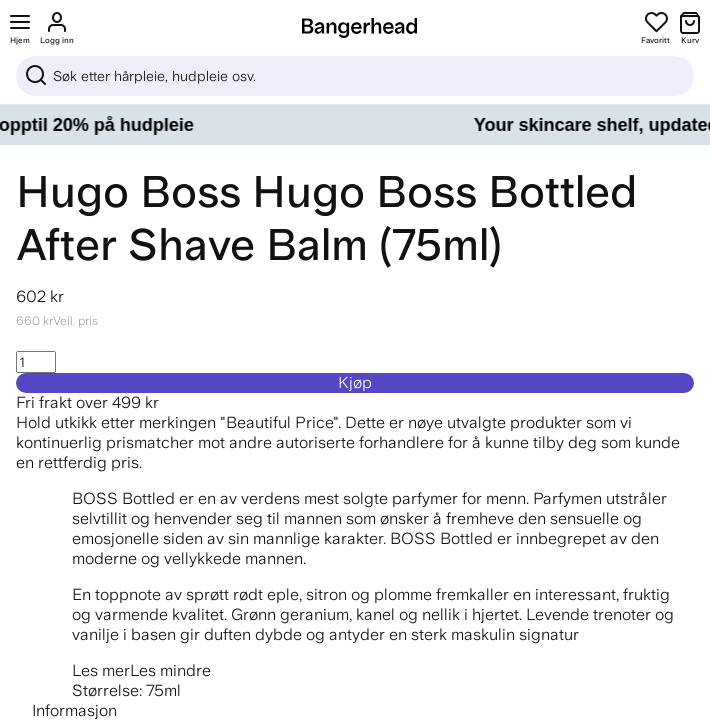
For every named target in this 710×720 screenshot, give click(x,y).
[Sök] (355, 76)
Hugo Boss (128, 191)
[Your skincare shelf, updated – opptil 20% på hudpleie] (355, 125)
